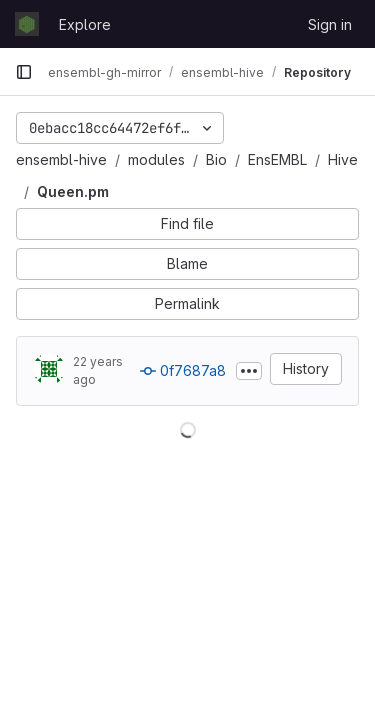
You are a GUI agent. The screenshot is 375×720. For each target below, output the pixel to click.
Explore (85, 24)
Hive (343, 159)
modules (156, 159)
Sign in (330, 24)
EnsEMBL (277, 159)
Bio (216, 159)
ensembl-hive (61, 159)
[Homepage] (27, 24)
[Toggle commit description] (249, 371)
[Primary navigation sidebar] (24, 72)
